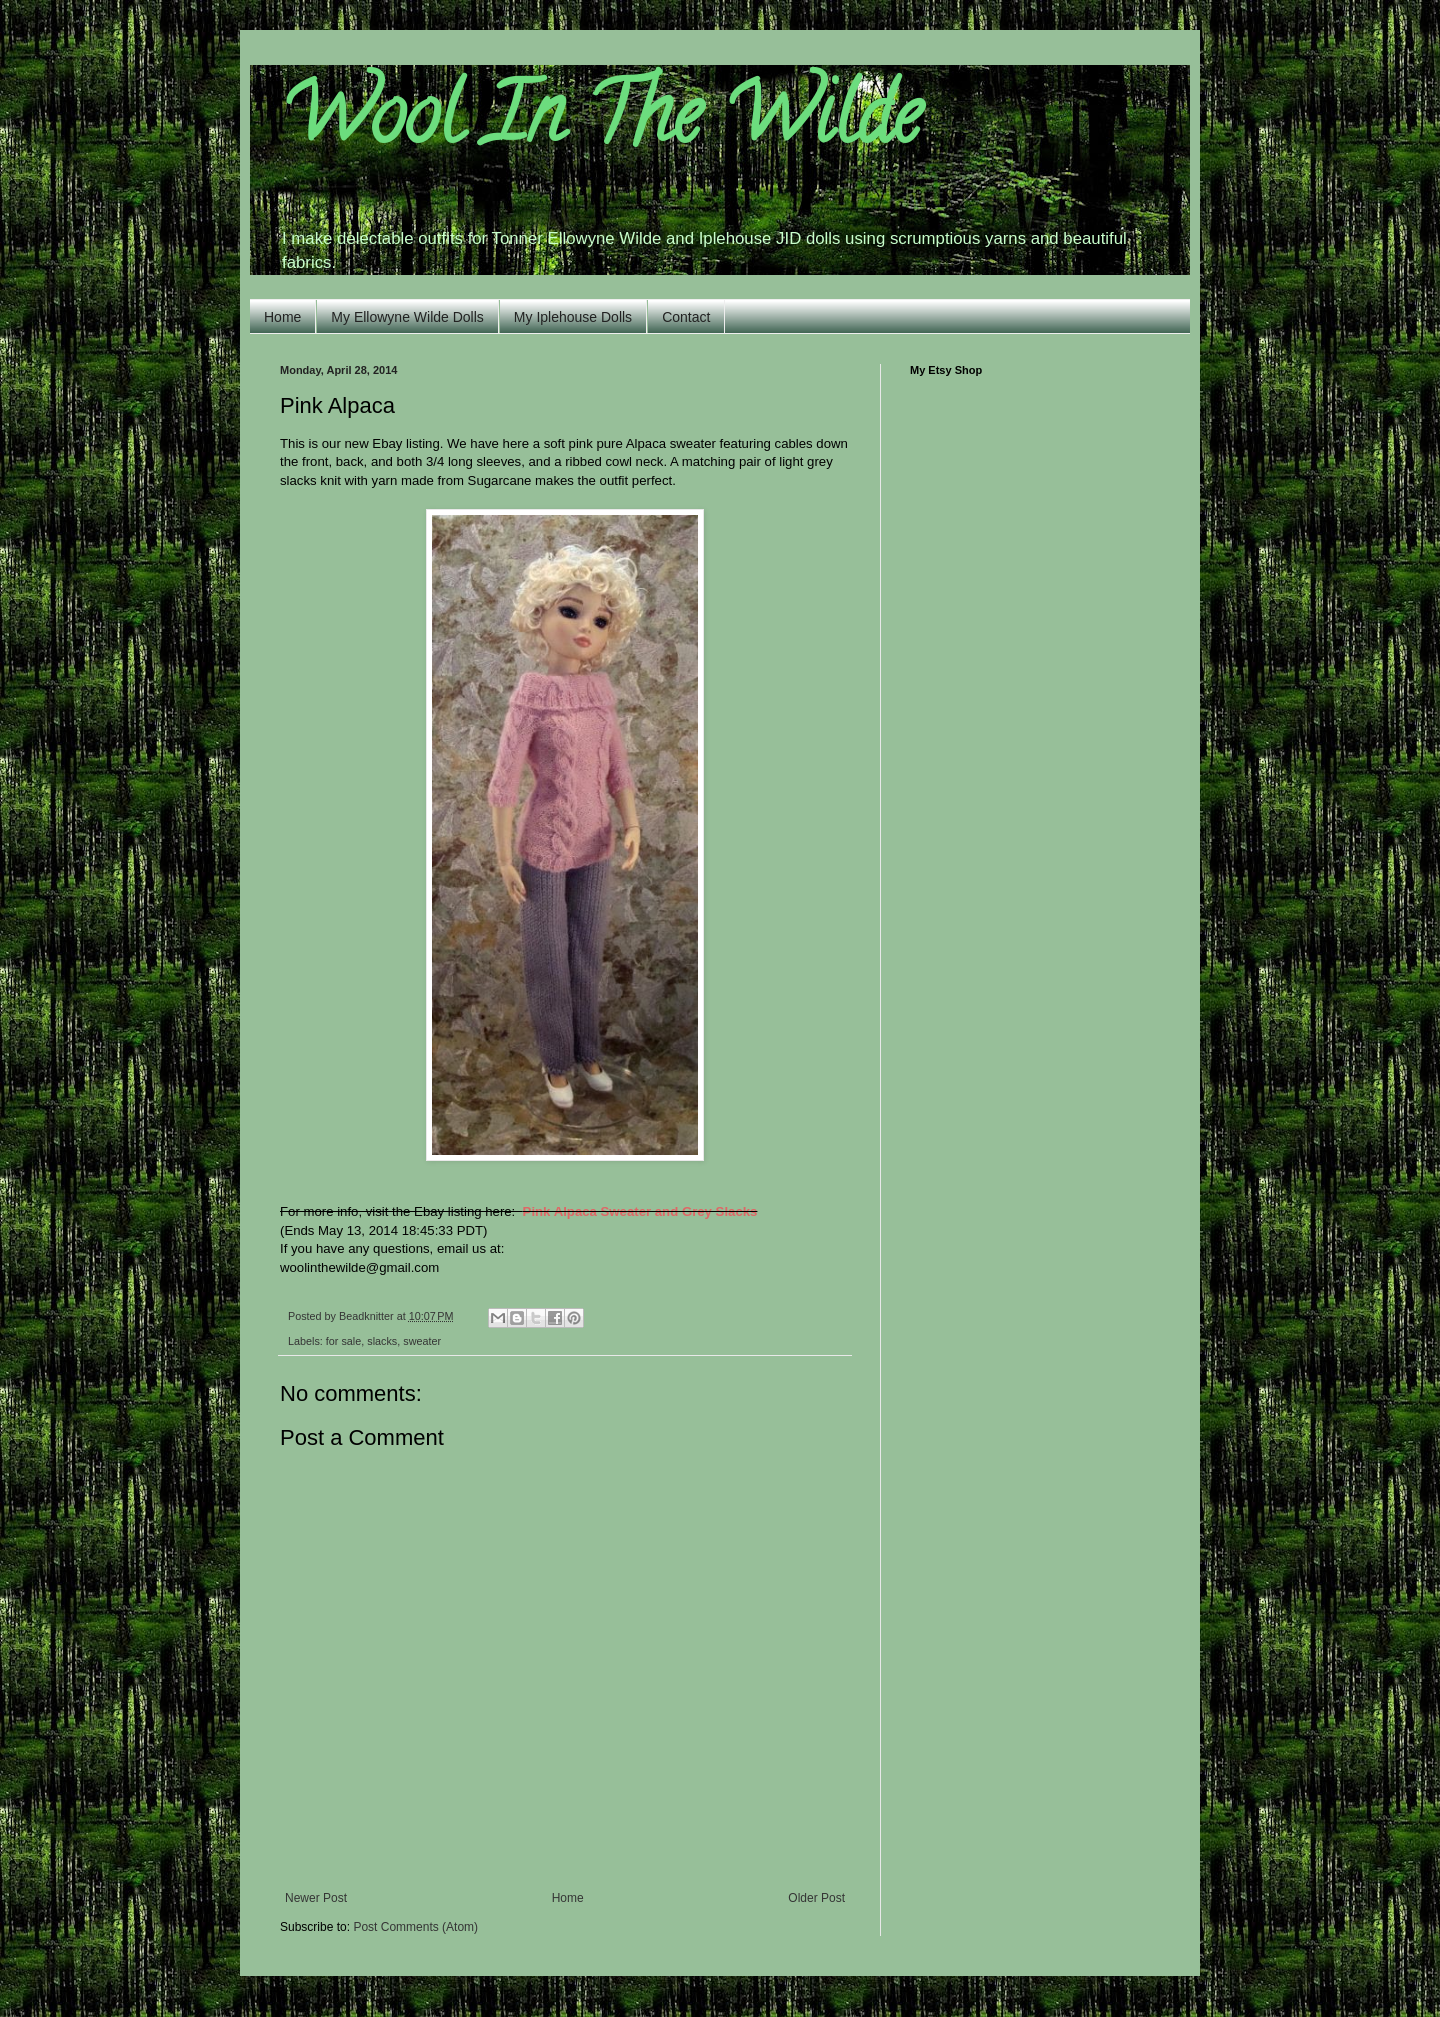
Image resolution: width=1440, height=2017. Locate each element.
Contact (686, 317)
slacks (382, 1341)
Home (282, 317)
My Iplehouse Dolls (573, 317)
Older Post (816, 1898)
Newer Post (316, 1898)
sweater (422, 1341)
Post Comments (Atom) (415, 1927)
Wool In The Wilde (600, 124)
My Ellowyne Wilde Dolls (407, 317)
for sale (343, 1341)
